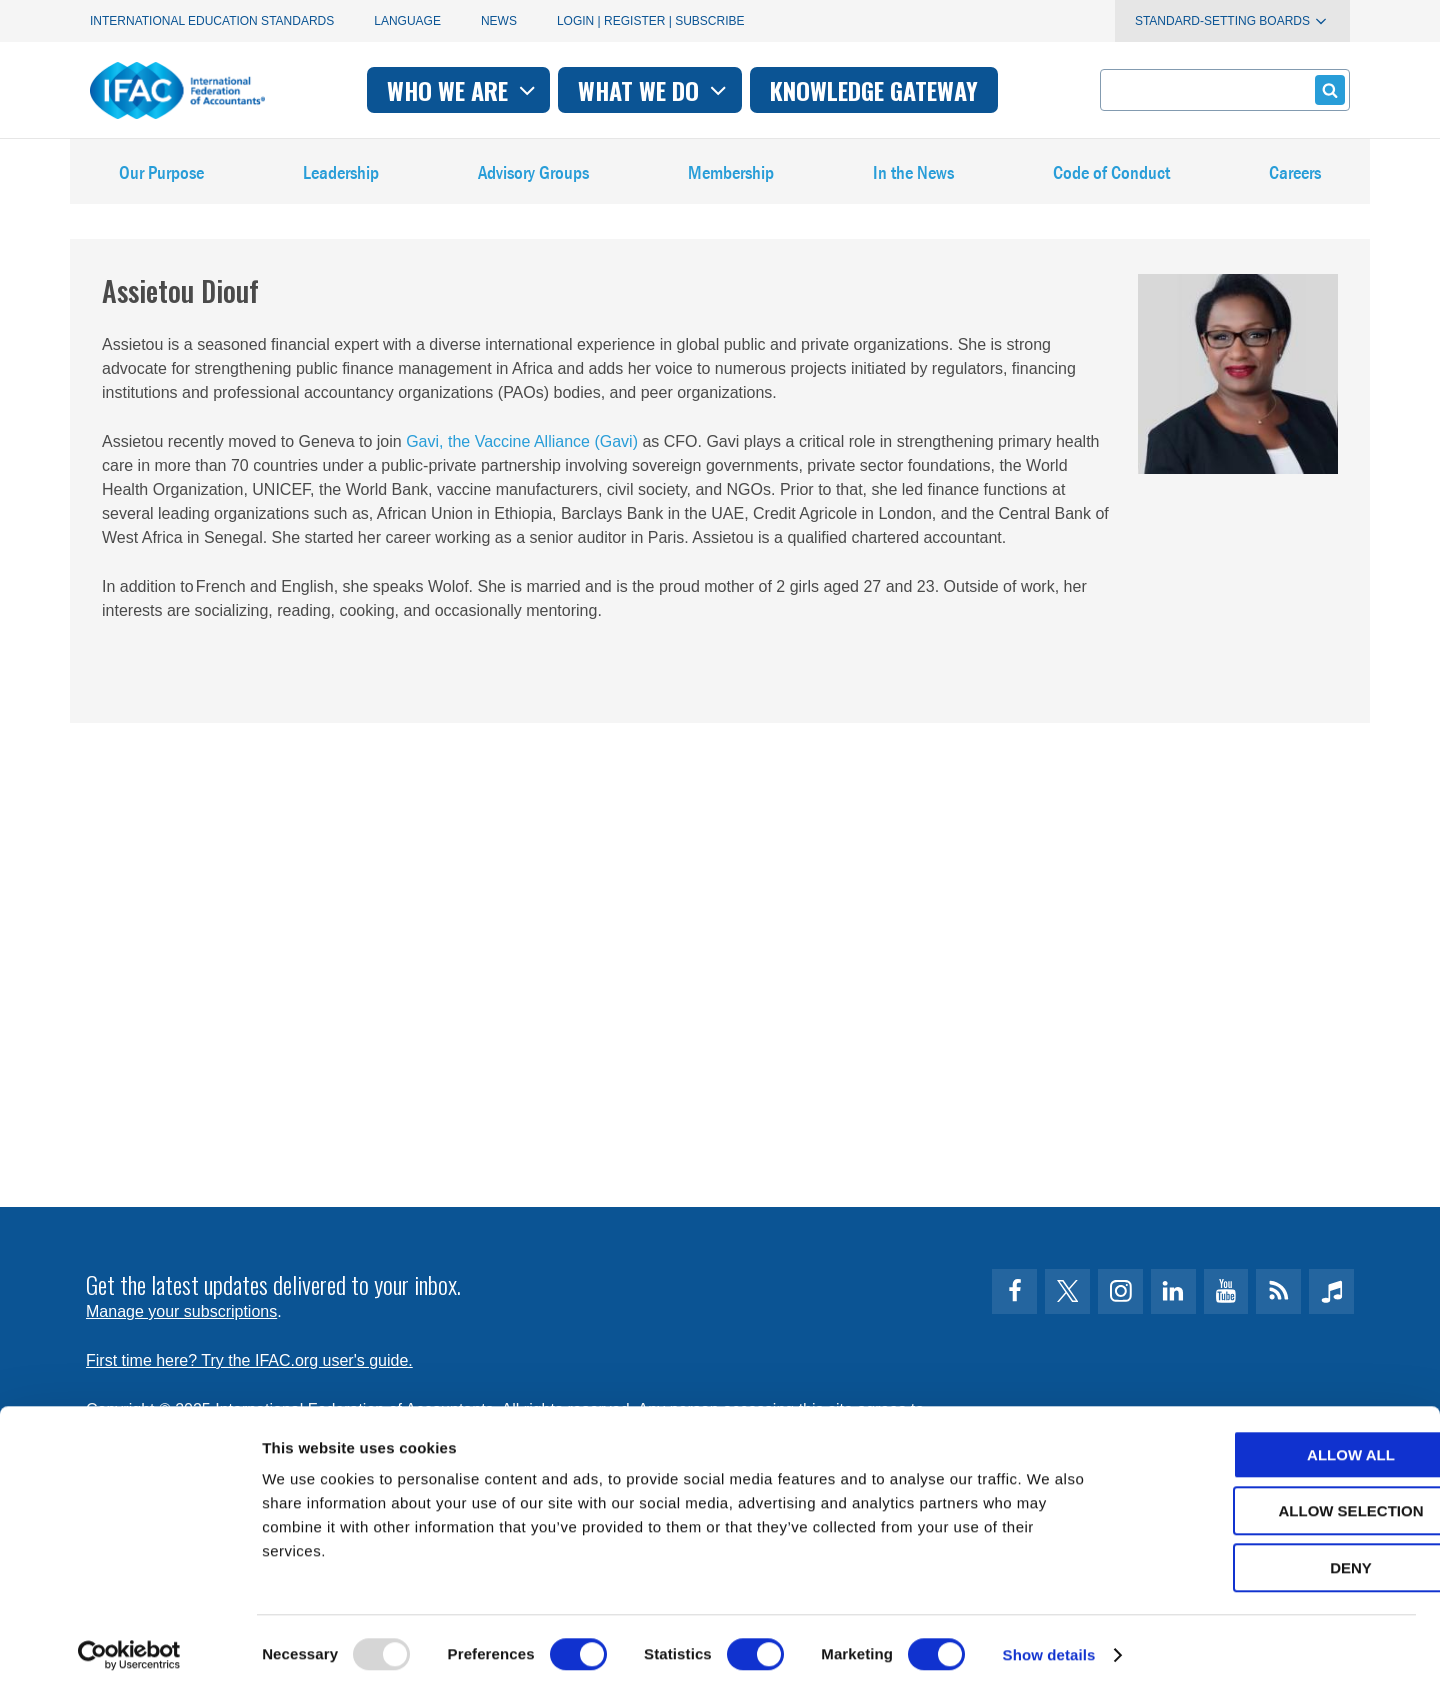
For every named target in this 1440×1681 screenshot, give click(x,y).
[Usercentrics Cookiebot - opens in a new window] (129, 1642)
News (499, 21)
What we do (654, 90)
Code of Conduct (1112, 179)
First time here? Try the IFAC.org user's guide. (249, 1360)
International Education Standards (212, 21)
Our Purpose (161, 179)
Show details (1049, 1641)
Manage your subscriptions (181, 1311)
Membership (732, 179)
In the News (914, 179)
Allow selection (1273, 1498)
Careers (1295, 179)
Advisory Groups (534, 179)
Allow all (1273, 1441)
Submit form (1326, 89)
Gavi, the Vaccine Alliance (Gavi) (520, 457)
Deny (1273, 1554)
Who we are (463, 90)
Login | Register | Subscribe (651, 21)
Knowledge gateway (874, 90)
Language (407, 21)
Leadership (340, 179)
